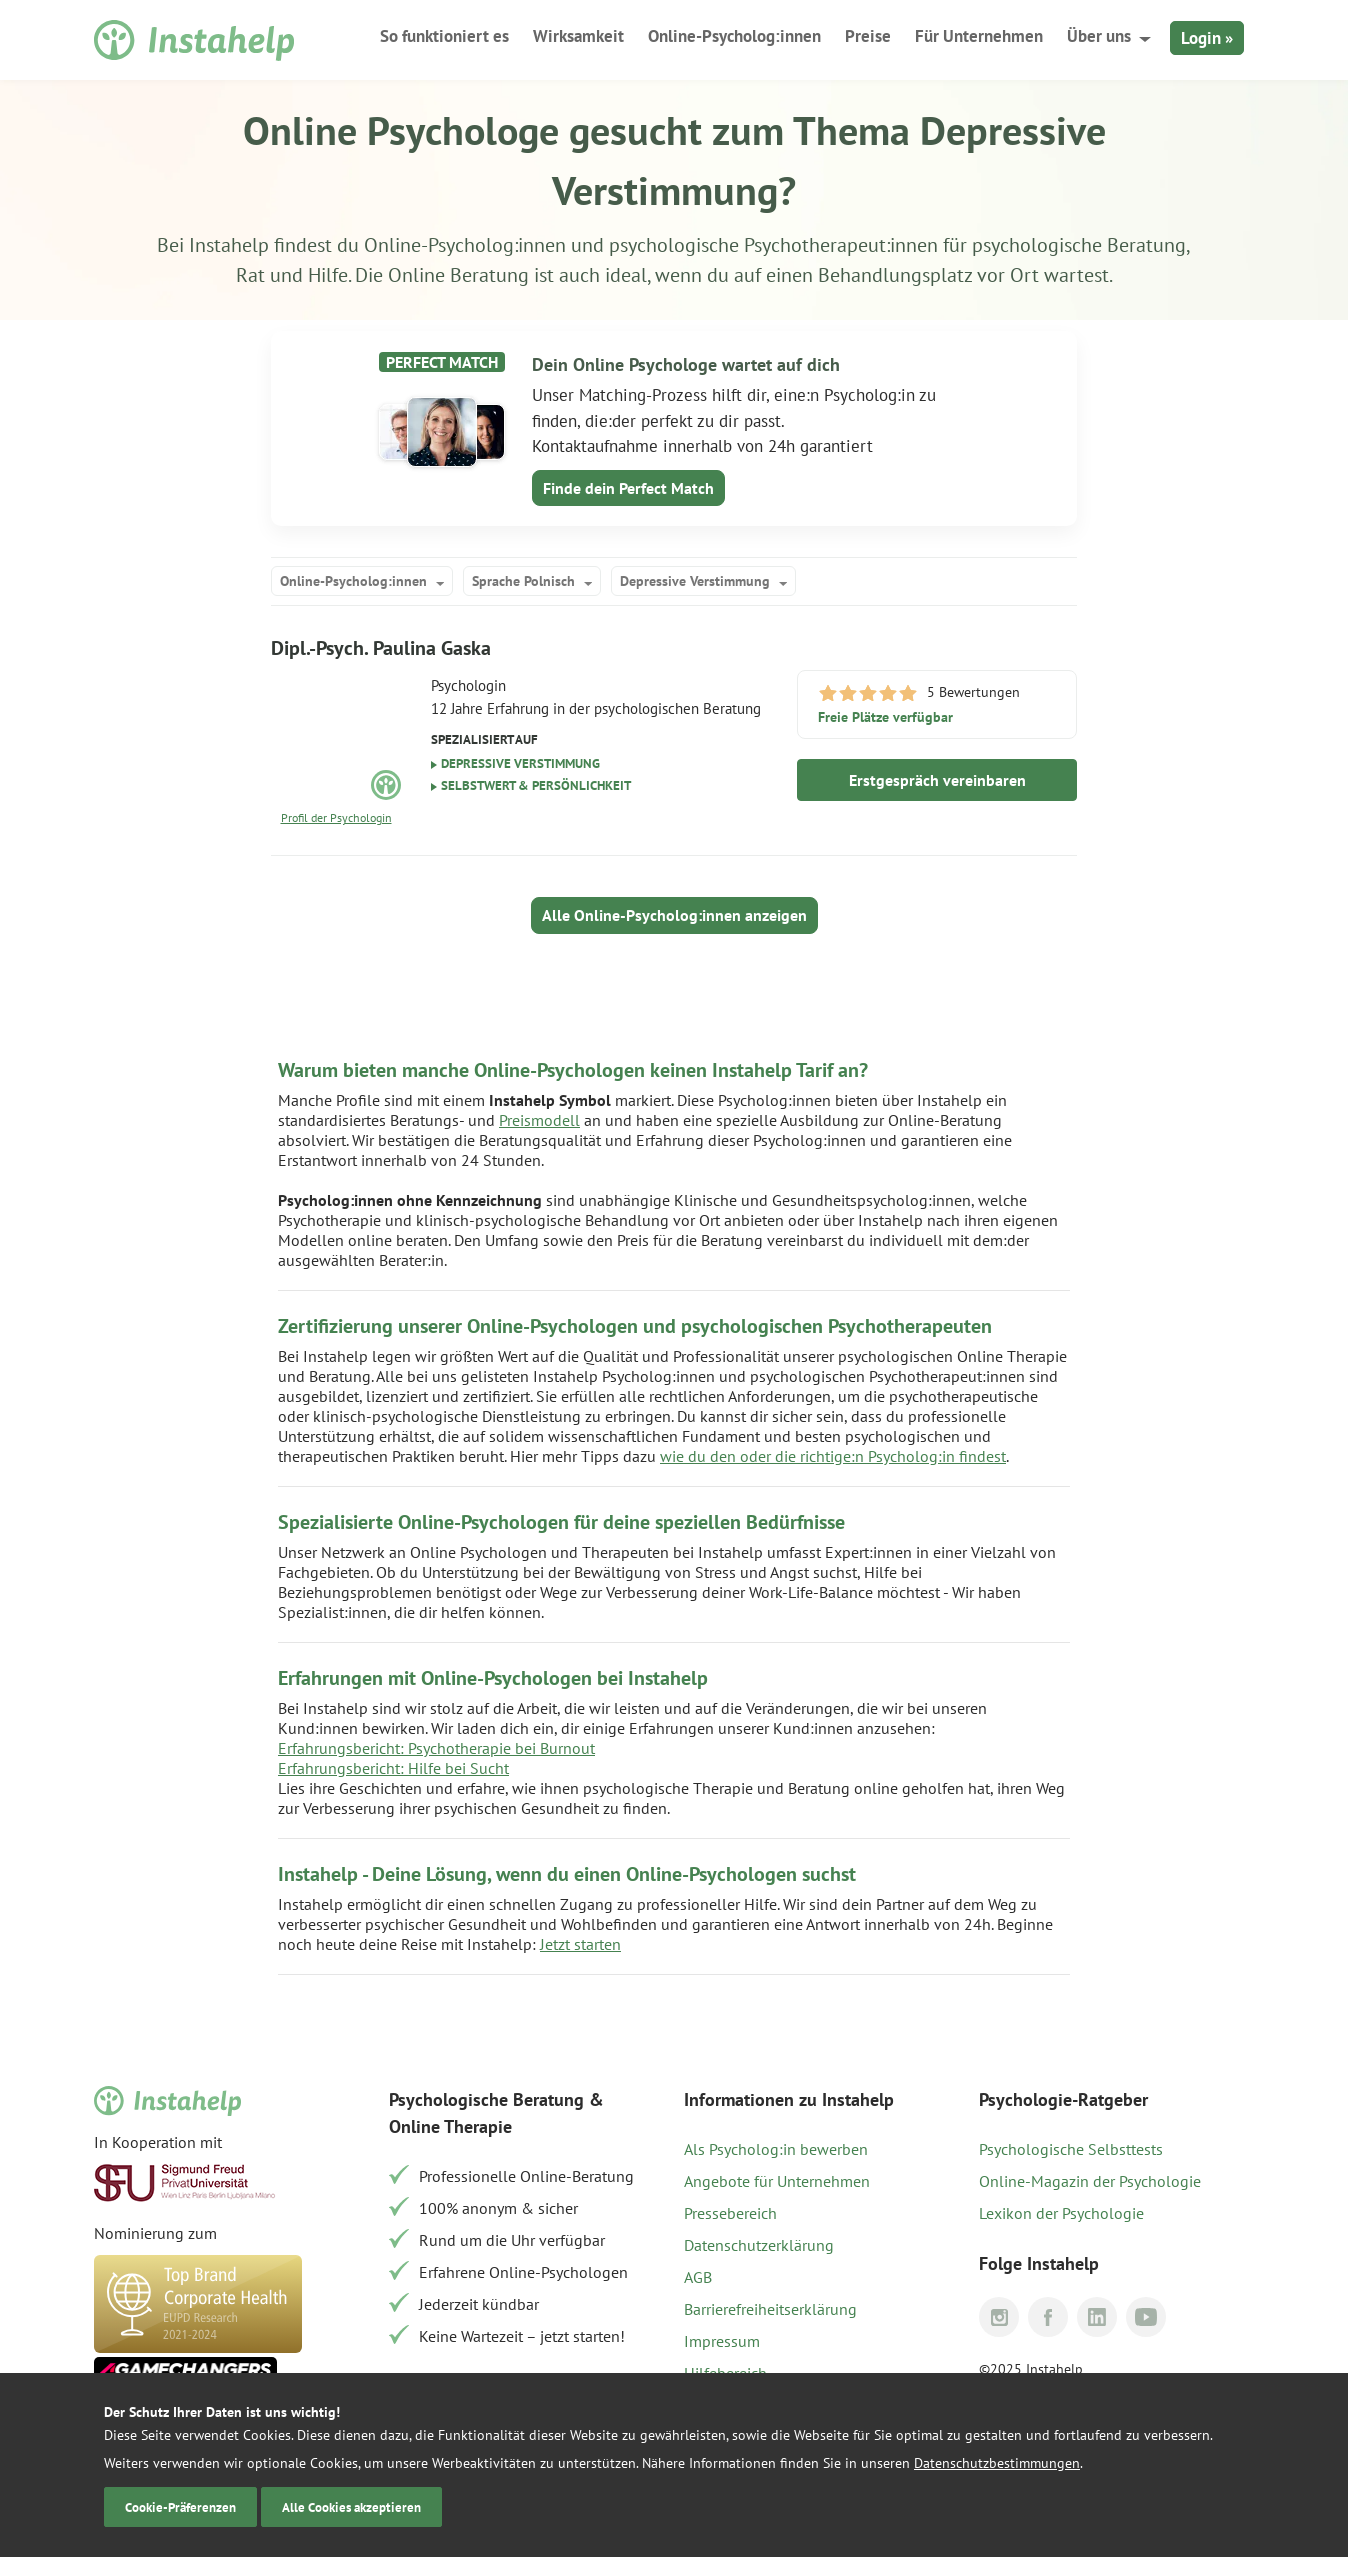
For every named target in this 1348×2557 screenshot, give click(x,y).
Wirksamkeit (578, 36)
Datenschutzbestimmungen (997, 2463)
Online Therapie (450, 2126)
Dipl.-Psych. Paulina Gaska (381, 648)
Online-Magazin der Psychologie (1090, 2181)
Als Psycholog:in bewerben (776, 2149)
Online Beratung (458, 275)
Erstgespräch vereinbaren (937, 780)
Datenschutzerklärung (759, 2245)
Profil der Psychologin (336, 817)
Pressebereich (730, 2213)
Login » (1207, 38)
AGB (698, 2277)
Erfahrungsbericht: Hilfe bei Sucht (393, 1768)
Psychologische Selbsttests (1071, 2149)
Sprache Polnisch (523, 581)
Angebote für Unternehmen (777, 2181)
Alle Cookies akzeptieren (351, 2507)
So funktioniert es (444, 36)
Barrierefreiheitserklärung (770, 2309)
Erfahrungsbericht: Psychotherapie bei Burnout (436, 1748)
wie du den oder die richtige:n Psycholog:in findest (833, 1456)
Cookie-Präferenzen (180, 2507)
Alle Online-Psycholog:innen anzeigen (674, 915)
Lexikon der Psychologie (1061, 2213)
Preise (868, 36)
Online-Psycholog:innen (734, 36)
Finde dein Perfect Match (628, 488)
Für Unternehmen (979, 36)
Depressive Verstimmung (695, 581)
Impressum (722, 2341)
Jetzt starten (580, 1944)
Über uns (1099, 36)
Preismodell (539, 1120)
